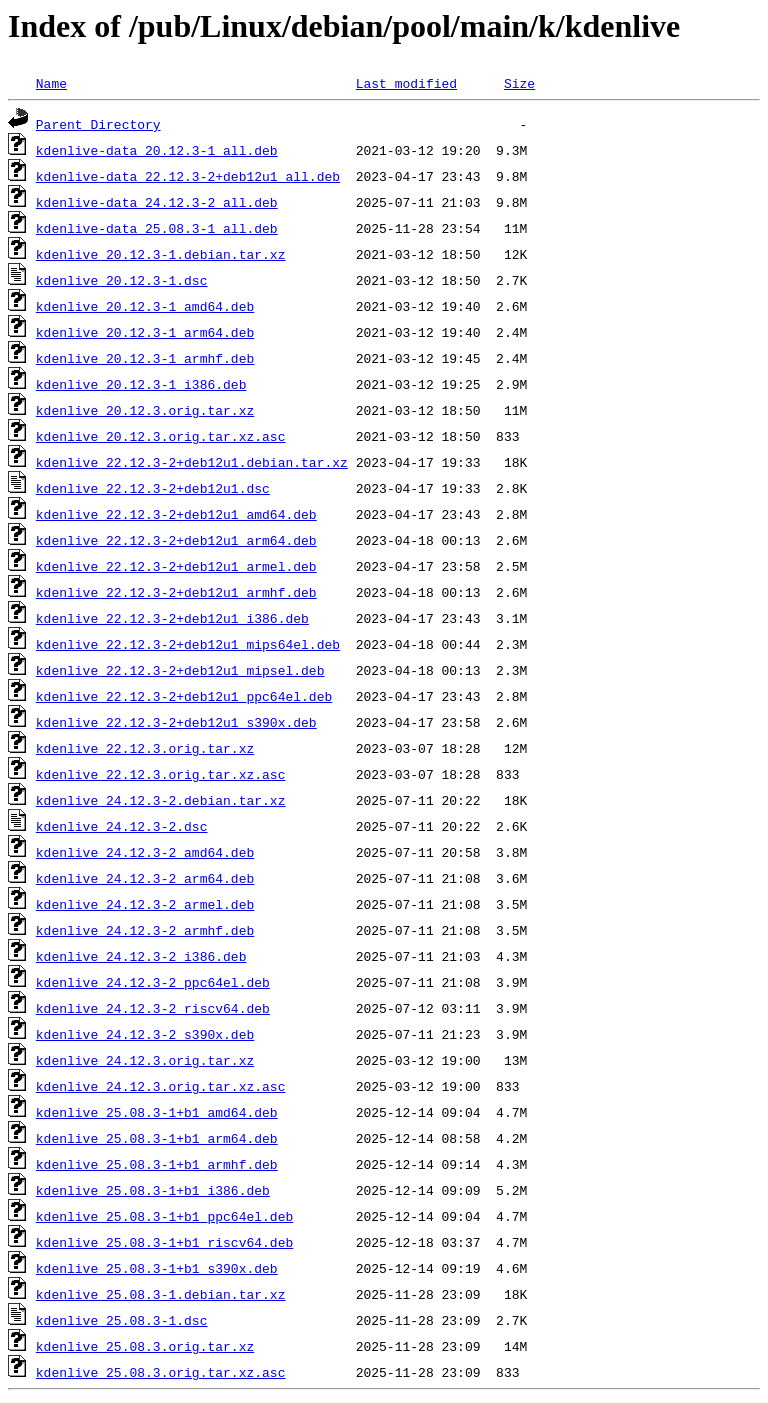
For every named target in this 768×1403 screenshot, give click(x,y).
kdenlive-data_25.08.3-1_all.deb (157, 228)
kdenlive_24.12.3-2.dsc (122, 826)
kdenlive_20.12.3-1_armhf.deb (145, 358)
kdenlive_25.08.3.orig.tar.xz (145, 1346)
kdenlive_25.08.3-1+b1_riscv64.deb (164, 1242)
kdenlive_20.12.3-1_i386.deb (141, 384)
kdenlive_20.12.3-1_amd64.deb (145, 306)
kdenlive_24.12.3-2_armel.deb (145, 904)
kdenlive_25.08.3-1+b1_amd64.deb (157, 1112)
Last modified (406, 83)
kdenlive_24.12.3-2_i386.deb (141, 956)
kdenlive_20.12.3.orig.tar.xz (145, 410)
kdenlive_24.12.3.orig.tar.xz (145, 1060)
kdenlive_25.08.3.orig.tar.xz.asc (161, 1372)
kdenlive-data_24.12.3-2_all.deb (157, 202)
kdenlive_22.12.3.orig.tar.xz (145, 748)
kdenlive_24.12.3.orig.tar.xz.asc (161, 1086)
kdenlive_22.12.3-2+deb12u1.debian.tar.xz (192, 462)
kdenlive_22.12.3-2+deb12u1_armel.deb (176, 566)
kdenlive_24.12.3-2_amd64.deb (145, 852)
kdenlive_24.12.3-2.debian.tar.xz (161, 800)
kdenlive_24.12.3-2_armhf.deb (145, 930)
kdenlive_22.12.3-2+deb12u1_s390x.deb (176, 722)
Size (519, 83)
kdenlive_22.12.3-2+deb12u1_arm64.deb (176, 540)
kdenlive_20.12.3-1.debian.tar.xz (161, 254)
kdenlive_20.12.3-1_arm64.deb (145, 332)
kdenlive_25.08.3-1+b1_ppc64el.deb (164, 1216)
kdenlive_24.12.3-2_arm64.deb (145, 878)
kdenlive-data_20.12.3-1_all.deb (157, 150)
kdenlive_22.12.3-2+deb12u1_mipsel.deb (180, 670)
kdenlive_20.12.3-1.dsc (122, 280)
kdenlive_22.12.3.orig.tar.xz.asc (161, 774)
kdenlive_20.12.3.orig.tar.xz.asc (161, 436)
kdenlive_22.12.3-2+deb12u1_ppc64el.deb (184, 696)
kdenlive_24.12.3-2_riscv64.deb (153, 1008)
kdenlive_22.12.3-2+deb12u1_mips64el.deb (188, 644)
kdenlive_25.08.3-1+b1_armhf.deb (157, 1164)
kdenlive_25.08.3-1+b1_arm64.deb (157, 1138)
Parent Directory (98, 124)
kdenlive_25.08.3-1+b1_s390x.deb (157, 1268)
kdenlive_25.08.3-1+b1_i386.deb (153, 1190)
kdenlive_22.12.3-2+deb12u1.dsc (153, 488)
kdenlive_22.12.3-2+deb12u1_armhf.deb (176, 592)
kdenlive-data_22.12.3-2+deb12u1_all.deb (188, 176)
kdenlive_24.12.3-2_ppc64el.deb (153, 982)
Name (51, 83)
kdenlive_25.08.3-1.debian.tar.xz (161, 1294)
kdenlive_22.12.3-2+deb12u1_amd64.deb (176, 514)
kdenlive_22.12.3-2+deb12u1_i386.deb (172, 618)
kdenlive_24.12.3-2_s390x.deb (145, 1034)
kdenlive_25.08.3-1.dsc (122, 1320)
